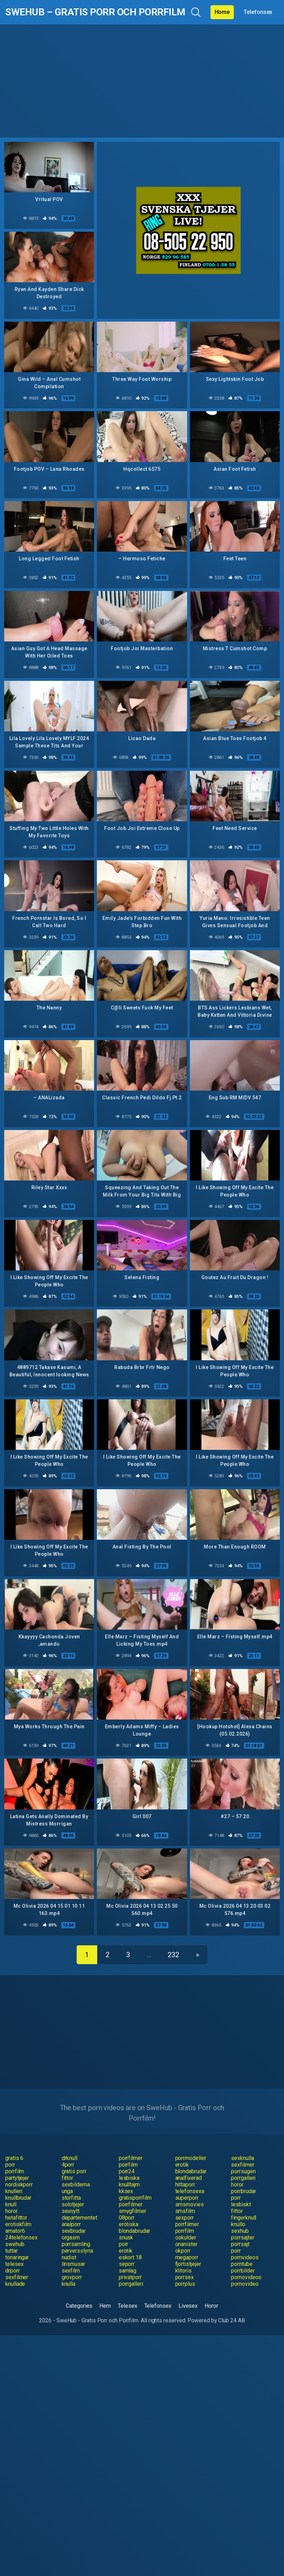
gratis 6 (14, 2158)
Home (222, 12)
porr (10, 2164)
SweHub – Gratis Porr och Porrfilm (95, 12)
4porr (68, 2164)
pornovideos (246, 2277)
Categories (79, 2305)
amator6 (15, 2231)
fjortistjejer (188, 2264)
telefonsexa (189, 2191)
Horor (211, 2305)
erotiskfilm (18, 2224)
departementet (79, 2217)
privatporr (130, 2277)
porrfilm (128, 2164)
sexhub (240, 2231)
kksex (126, 2191)
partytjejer (17, 2178)
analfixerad (188, 2178)
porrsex (184, 2277)
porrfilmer (131, 2158)
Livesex (188, 2305)
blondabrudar (191, 2171)
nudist (69, 2257)
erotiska (128, 2224)
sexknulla (242, 2158)
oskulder (185, 2237)
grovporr (72, 2277)
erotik (182, 2164)
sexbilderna (76, 2184)
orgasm (71, 2237)
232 (173, 1955)
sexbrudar (74, 2231)
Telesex (127, 2305)
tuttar (11, 2250)
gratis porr (74, 2171)
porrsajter (242, 2237)
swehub (14, 2244)
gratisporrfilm (135, 2197)
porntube (241, 2264)
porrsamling (76, 2244)
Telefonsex (258, 12)
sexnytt (70, 2211)
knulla (69, 2284)
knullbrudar (18, 2197)
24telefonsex (21, 2237)
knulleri (13, 2191)
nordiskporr (19, 2184)
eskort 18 (130, 2257)
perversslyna (77, 2250)
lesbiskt (241, 2204)
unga (67, 2191)
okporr (183, 2250)
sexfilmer (242, 2164)
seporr (127, 2264)
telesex (14, 2264)
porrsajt (240, 2244)
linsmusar (73, 2264)
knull (10, 2204)
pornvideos (244, 2257)
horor (237, 2184)
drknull (69, 2158)
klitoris (183, 2270)
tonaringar (17, 2257)
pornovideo (244, 2284)
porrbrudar (243, 2191)
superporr (187, 2197)
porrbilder (242, 2270)
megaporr (186, 2257)
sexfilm (71, 2270)
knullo (238, 2224)
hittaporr (185, 2184)
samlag (128, 2270)
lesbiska (129, 2178)
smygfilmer (132, 2211)
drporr (12, 2270)
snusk (126, 2237)
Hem (105, 2305)
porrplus (185, 2284)
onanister (186, 2244)
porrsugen (243, 2171)
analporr (71, 2224)
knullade (15, 2284)
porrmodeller (190, 2158)
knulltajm (129, 2184)
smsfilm (185, 2211)
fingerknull (243, 2217)
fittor (68, 2178)
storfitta (71, 2197)
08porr (127, 2217)
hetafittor (16, 2217)
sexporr (184, 2217)
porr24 (127, 2171)
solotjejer (73, 2204)
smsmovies (189, 2204)
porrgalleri (243, 2178)
